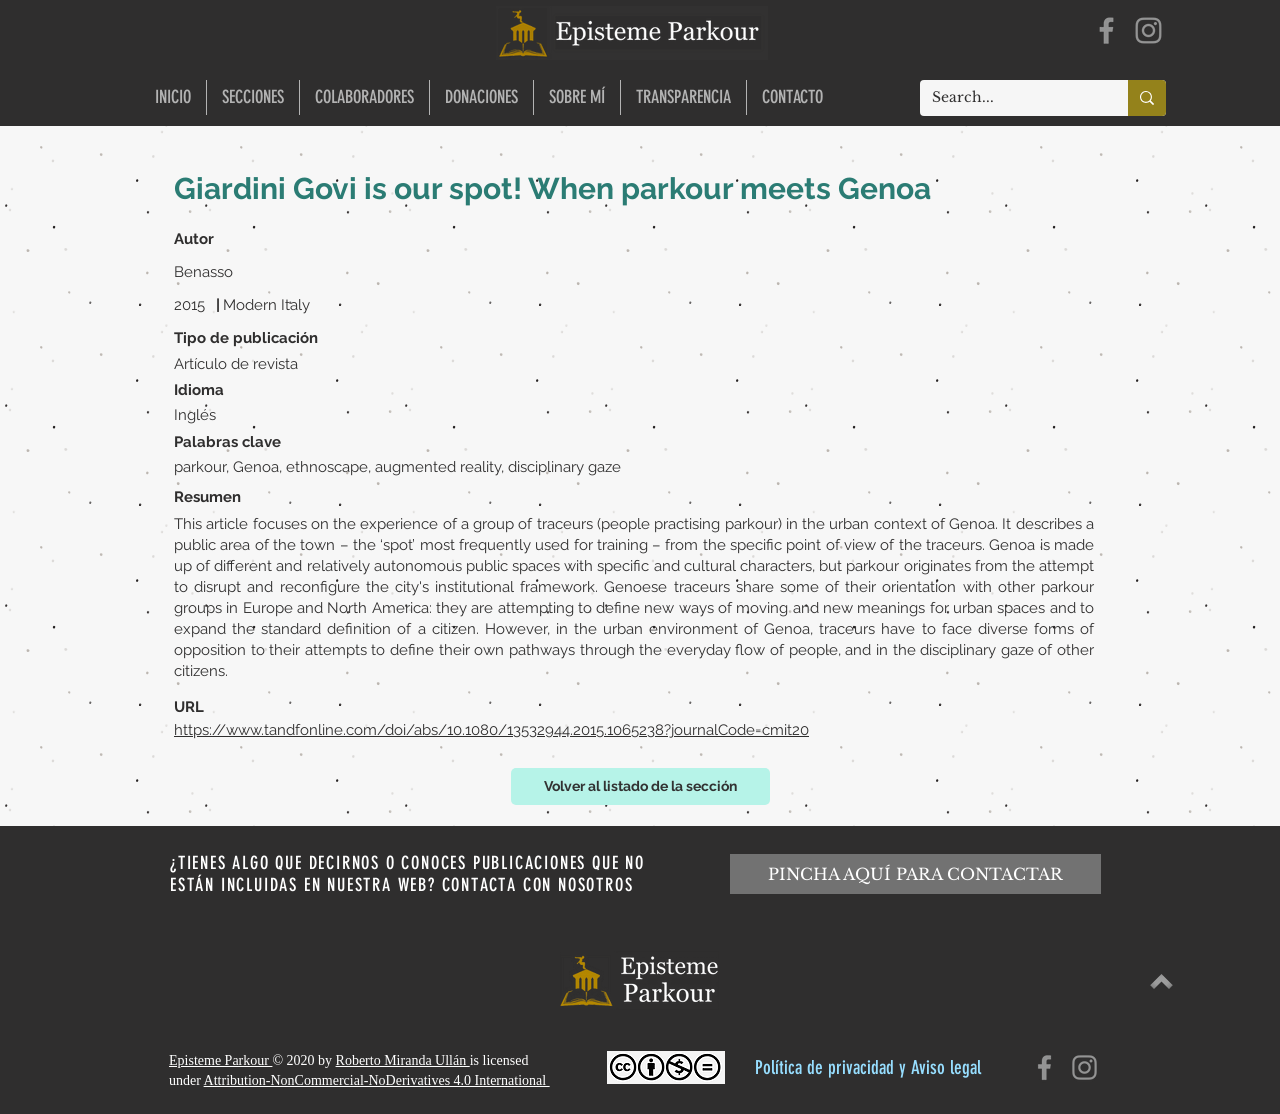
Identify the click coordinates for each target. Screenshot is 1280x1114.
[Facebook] (1106, 30)
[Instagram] (1148, 30)
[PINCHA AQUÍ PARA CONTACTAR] (915, 874)
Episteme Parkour (220, 1060)
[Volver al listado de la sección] (640, 786)
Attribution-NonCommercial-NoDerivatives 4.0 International (377, 1080)
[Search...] (1009, 98)
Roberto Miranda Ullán (403, 1060)
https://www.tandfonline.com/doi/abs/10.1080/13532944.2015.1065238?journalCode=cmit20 (491, 730)
